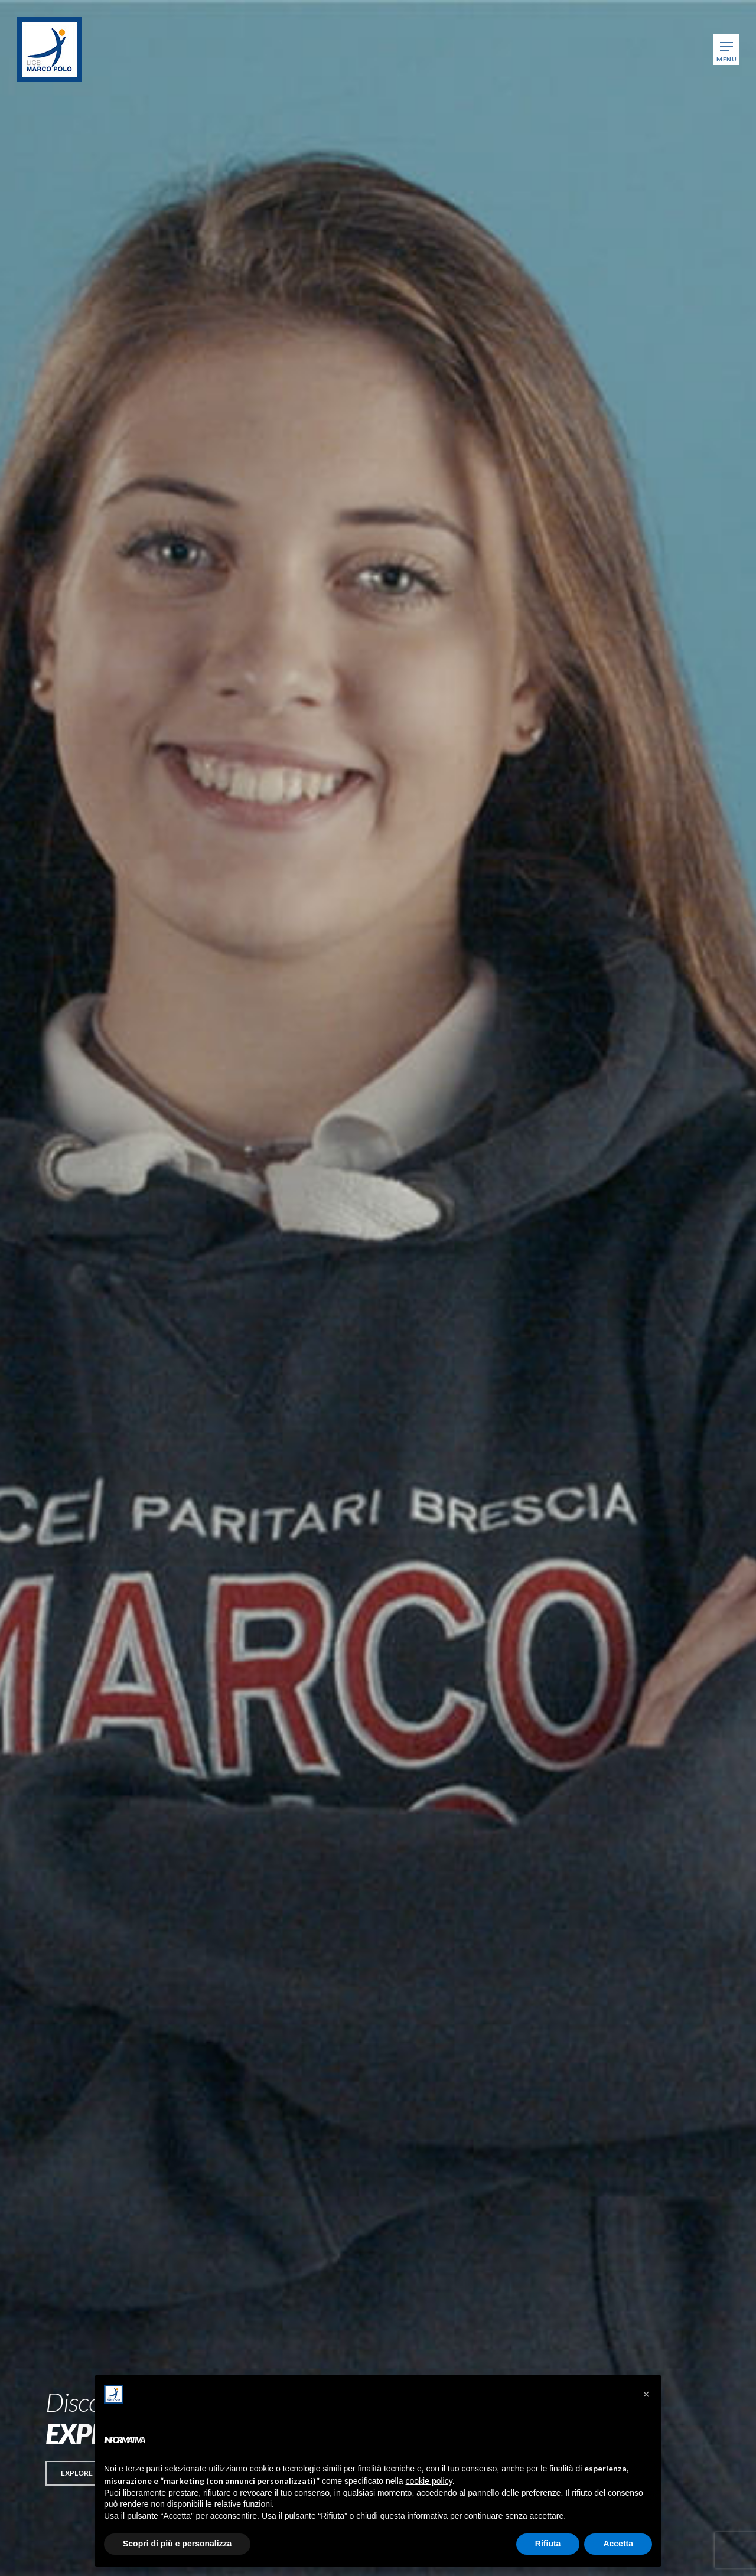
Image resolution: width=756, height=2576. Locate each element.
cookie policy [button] (429, 2481)
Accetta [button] (618, 2543)
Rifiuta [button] (548, 2543)
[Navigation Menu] (726, 49)
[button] (76, 2473)
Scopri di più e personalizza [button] (177, 2543)
